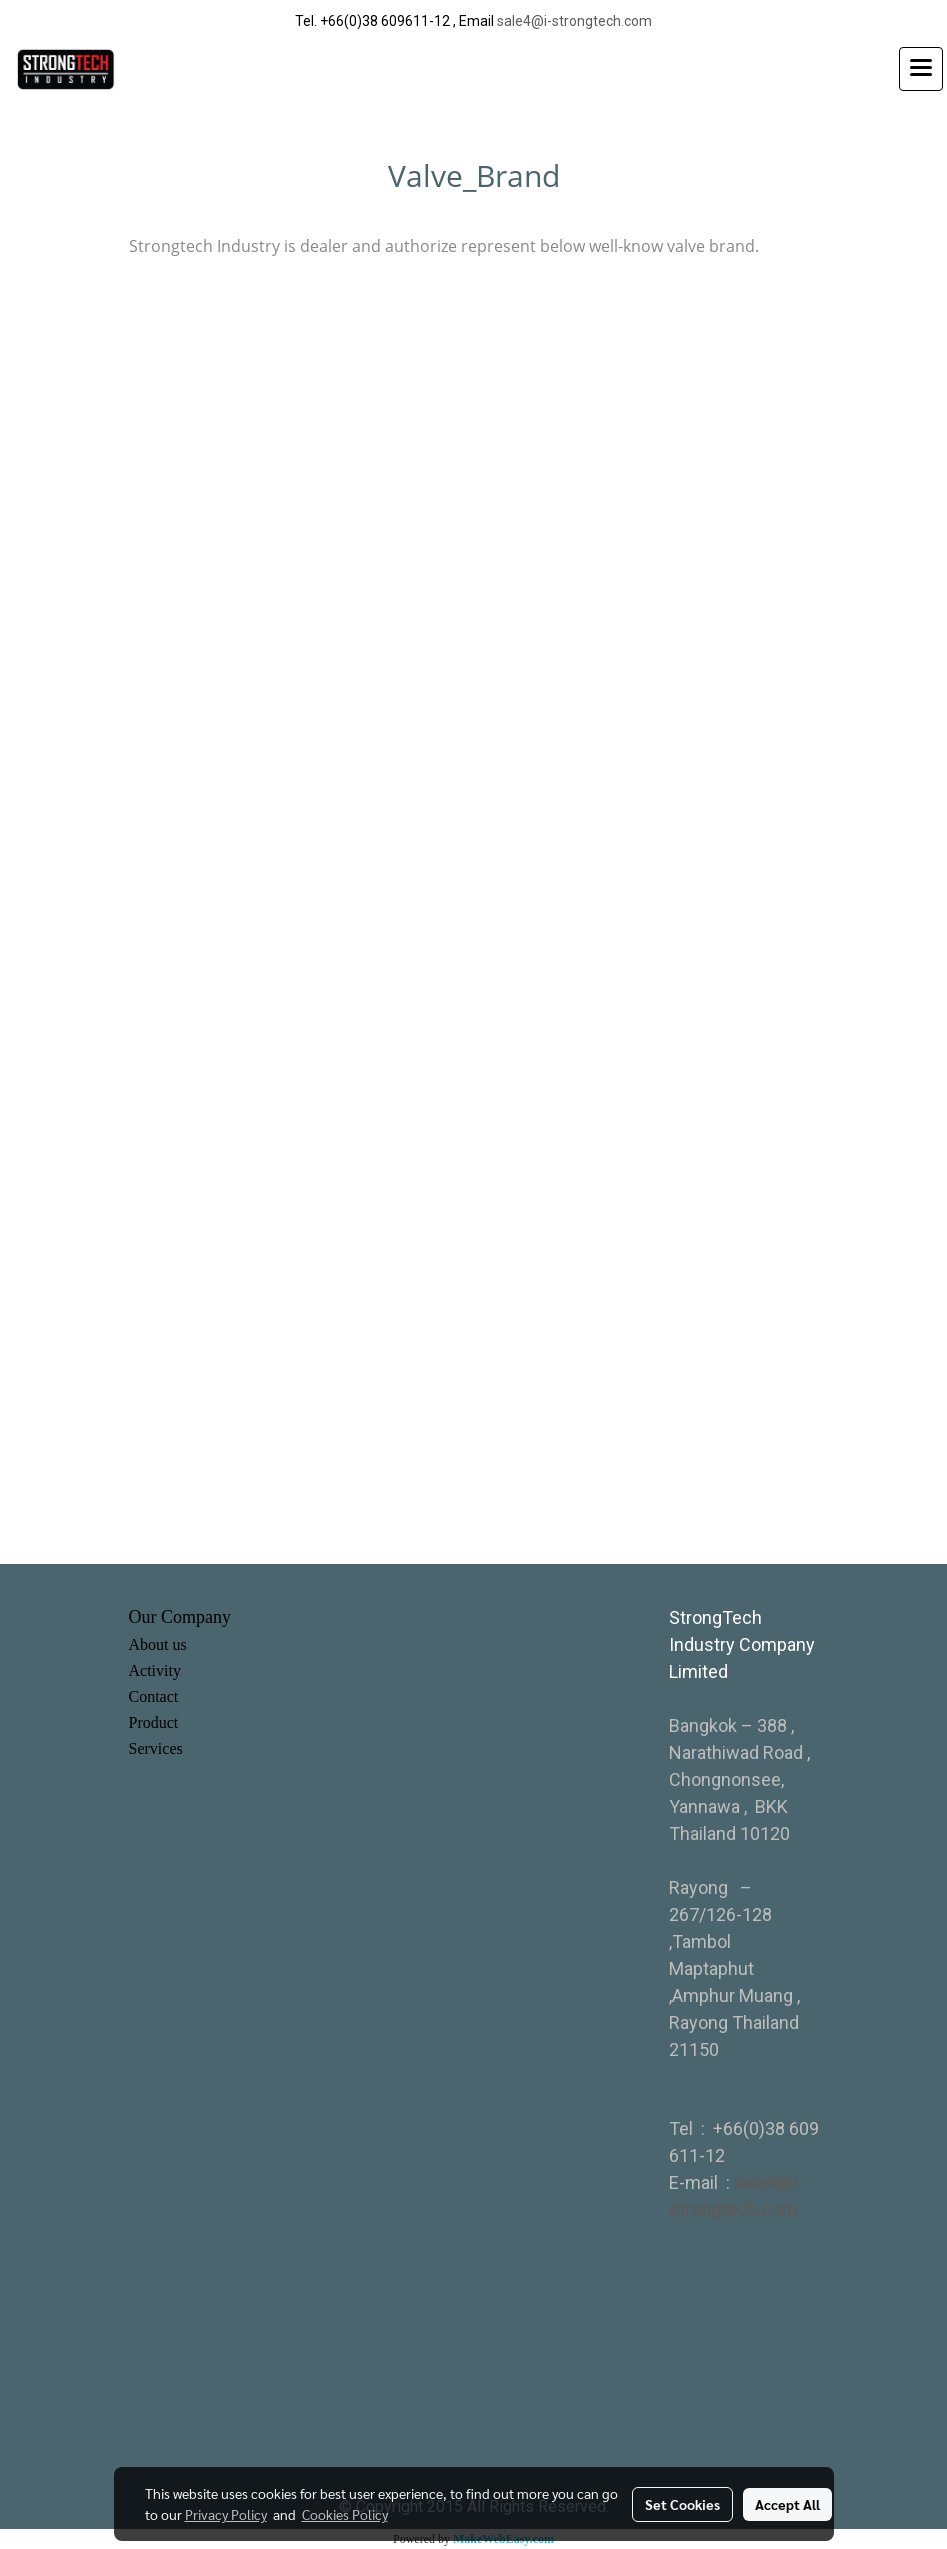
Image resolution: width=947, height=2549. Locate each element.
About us (158, 1644)
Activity (155, 1670)
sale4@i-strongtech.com (574, 21)
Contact (154, 1696)
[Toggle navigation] (921, 69)
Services (156, 1748)
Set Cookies (682, 2504)
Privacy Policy (226, 2514)
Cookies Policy (345, 2514)
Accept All (787, 2504)
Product (154, 1722)
